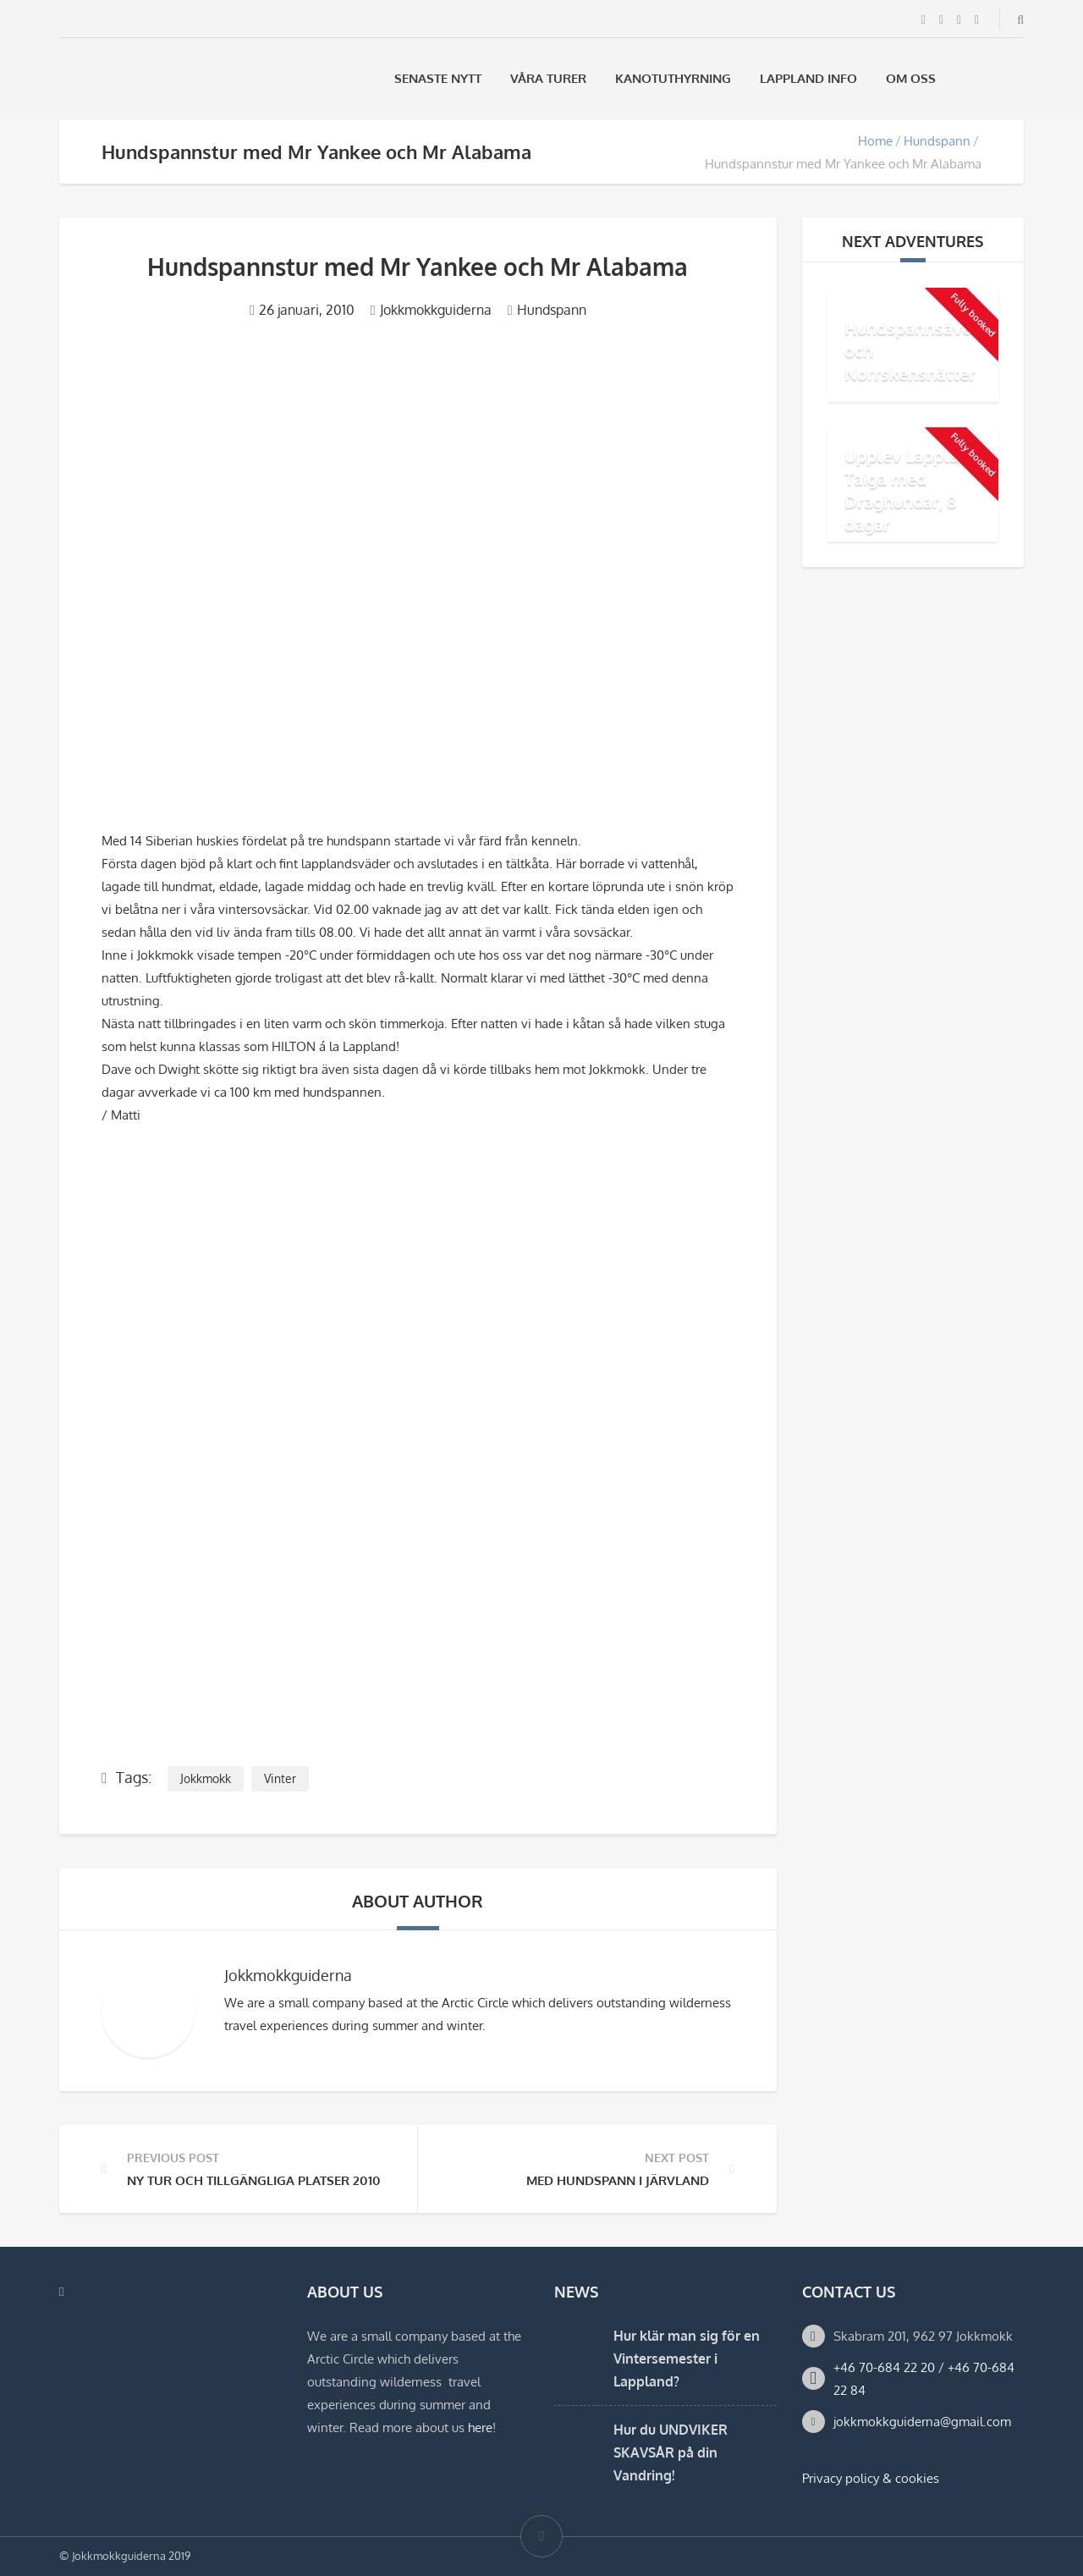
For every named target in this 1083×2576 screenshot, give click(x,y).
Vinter (280, 1778)
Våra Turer (548, 78)
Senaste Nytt (437, 78)
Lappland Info (808, 78)
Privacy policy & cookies (870, 2478)
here (480, 2427)
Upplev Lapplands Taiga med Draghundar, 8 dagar (915, 489)
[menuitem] (972, 78)
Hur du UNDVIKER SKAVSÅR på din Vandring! (670, 2452)
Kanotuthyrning (673, 78)
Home (875, 141)
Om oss (911, 78)
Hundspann (937, 141)
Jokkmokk (205, 1778)
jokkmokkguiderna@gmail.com (922, 2422)
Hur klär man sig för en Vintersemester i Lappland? (686, 2358)
